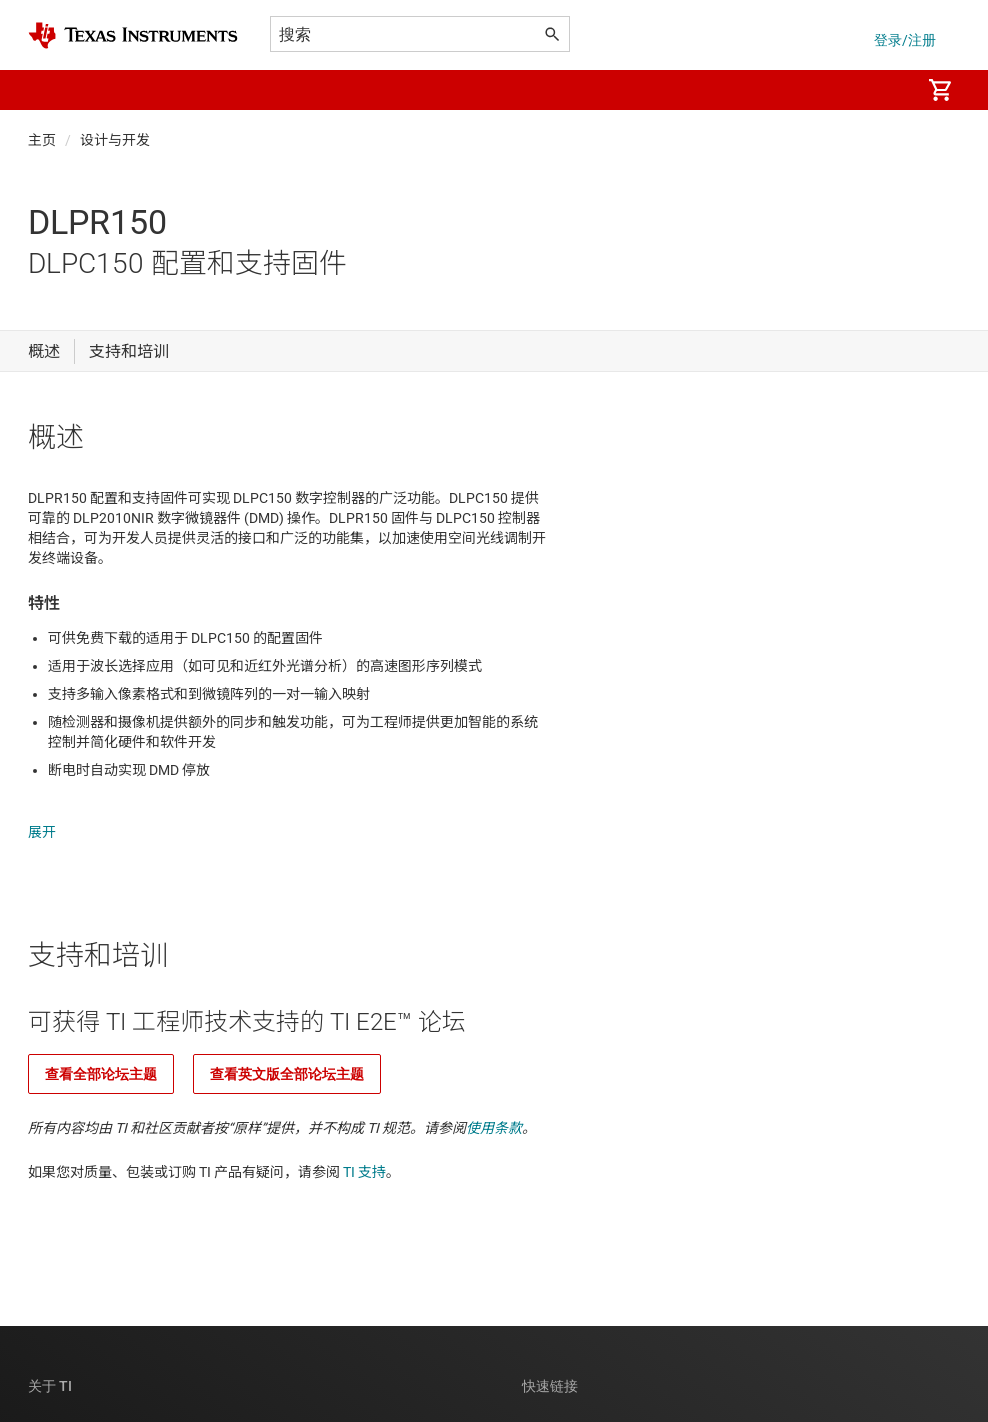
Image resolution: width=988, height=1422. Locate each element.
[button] (48, 90)
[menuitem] (884, 90)
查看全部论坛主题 (101, 1054)
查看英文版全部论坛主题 (287, 1054)
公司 (42, 1412)
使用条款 (494, 1108)
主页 (42, 140)
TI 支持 (364, 1152)
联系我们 (550, 1412)
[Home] (133, 35)
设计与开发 (115, 140)
